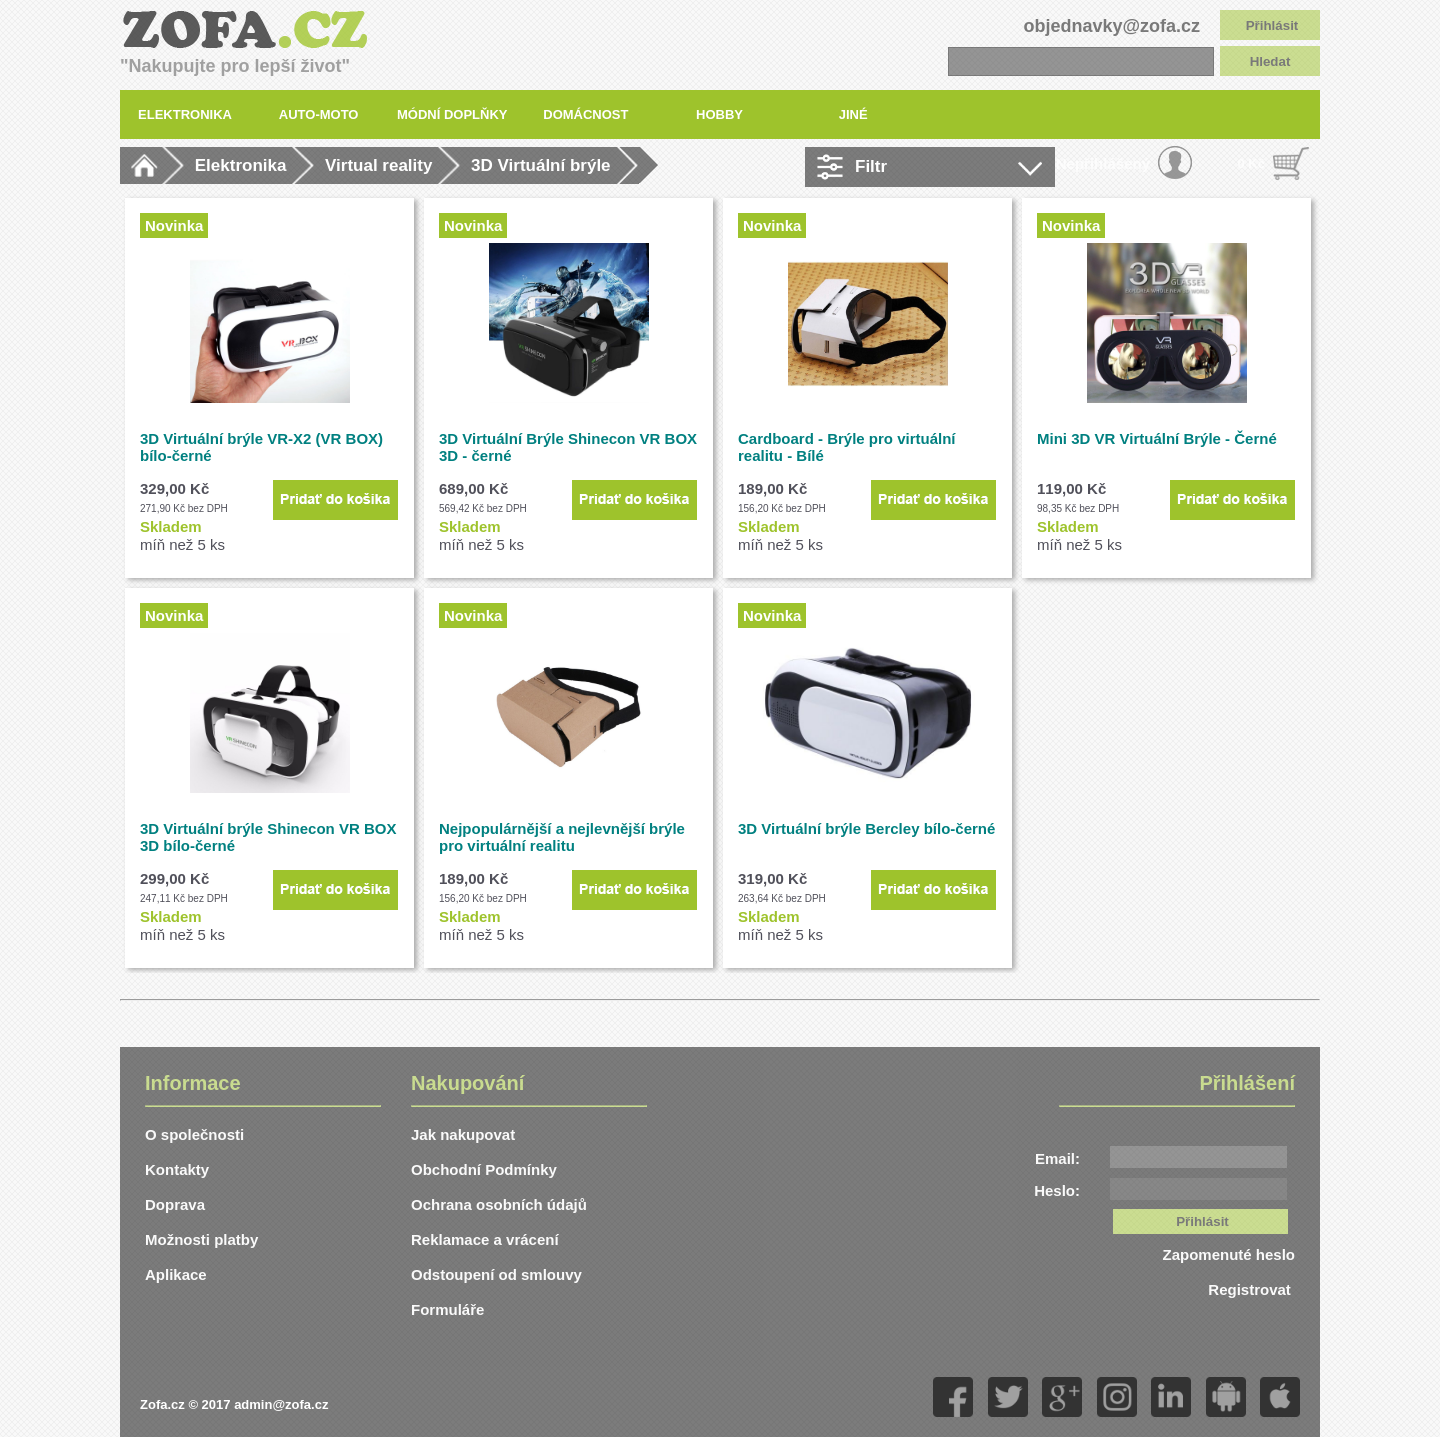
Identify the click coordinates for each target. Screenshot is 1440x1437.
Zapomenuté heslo (1228, 1254)
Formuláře (447, 1309)
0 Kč (1251, 163)
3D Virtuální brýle (541, 165)
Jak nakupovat (463, 1134)
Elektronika (241, 165)
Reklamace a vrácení (485, 1239)
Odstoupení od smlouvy (496, 1274)
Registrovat (1251, 1289)
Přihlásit (1272, 25)
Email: (1057, 1158)
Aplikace (176, 1274)
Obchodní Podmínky (484, 1169)
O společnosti (194, 1134)
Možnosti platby (201, 1239)
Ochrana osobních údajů (499, 1204)
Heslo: (1057, 1190)
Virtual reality (378, 165)
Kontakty (177, 1169)
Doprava (175, 1204)
